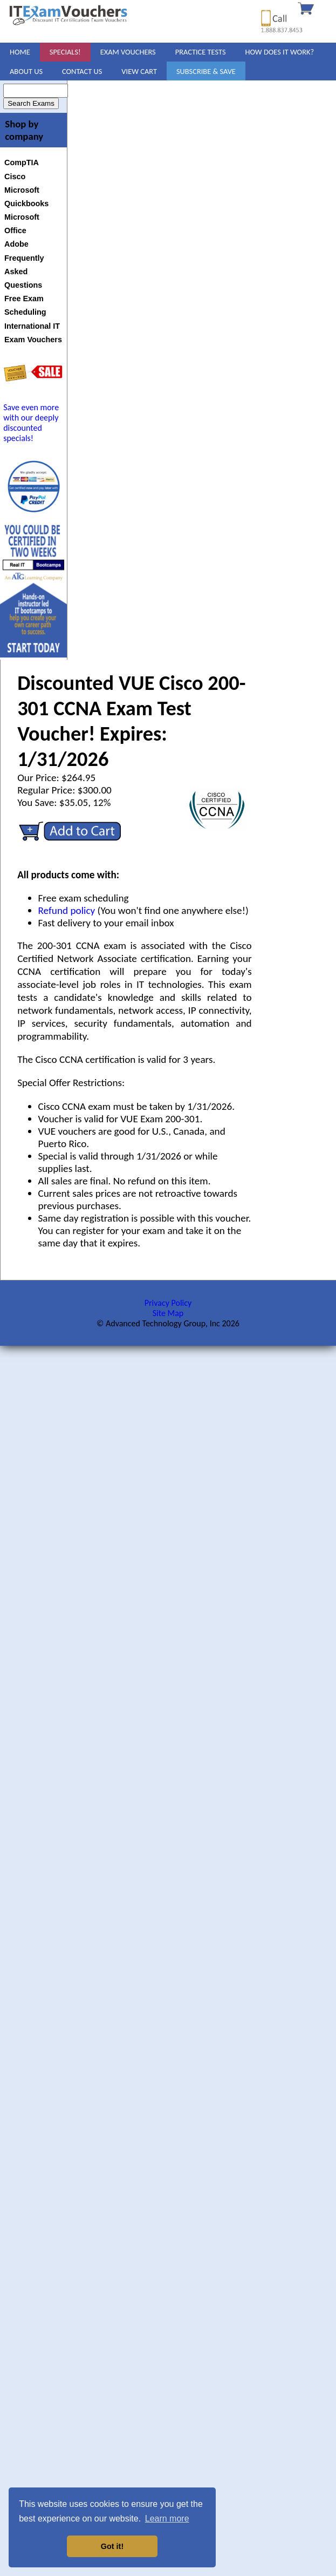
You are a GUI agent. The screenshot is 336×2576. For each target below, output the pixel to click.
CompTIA (21, 162)
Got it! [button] (112, 2546)
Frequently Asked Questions (24, 271)
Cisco (14, 176)
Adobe (16, 244)
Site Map (168, 1313)
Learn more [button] (167, 2518)
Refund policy (66, 910)
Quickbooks (26, 203)
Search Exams (31, 103)
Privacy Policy (168, 1303)
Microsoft (21, 190)
